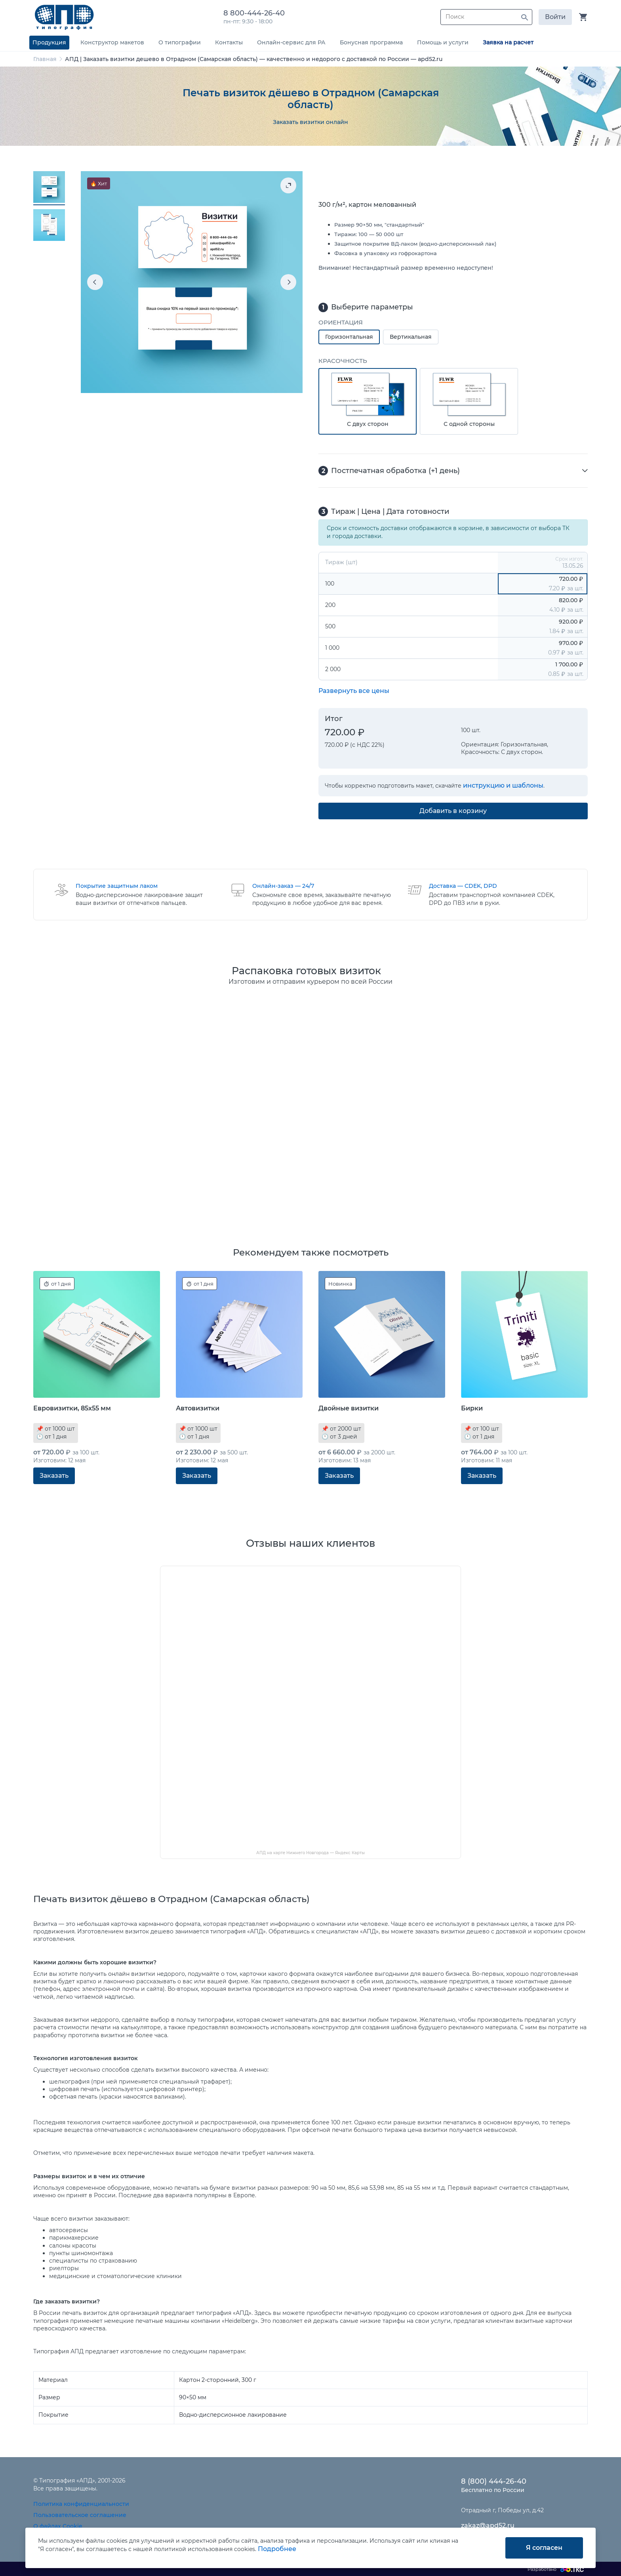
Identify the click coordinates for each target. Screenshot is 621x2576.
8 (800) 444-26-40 (493, 2481)
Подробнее (277, 2549)
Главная (45, 59)
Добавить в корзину (453, 811)
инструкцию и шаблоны (503, 785)
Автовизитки (197, 1408)
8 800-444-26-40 (256, 13)
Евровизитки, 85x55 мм (72, 1408)
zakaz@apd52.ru (487, 2525)
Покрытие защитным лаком (117, 885)
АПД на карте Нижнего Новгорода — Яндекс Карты (310, 1852)
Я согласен (544, 2547)
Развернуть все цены (353, 691)
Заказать (54, 1475)
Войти (555, 17)
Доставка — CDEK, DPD (463, 885)
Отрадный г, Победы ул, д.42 (502, 2510)
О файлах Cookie (57, 2526)
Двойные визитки (348, 1408)
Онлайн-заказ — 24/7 (283, 885)
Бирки (472, 1408)
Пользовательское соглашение (79, 2515)
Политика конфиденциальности (81, 2503)
